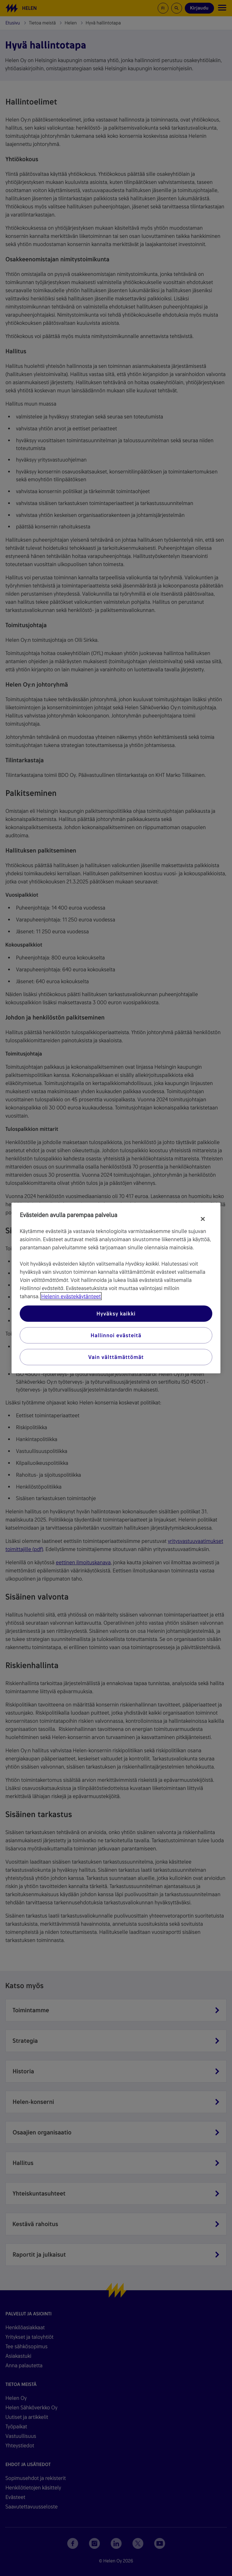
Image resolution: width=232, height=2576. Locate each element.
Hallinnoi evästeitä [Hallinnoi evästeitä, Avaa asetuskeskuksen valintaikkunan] (116, 1335)
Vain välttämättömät (116, 1357)
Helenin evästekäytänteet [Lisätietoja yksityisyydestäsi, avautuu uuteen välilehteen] (71, 1296)
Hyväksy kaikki (116, 1313)
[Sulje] (202, 1219)
